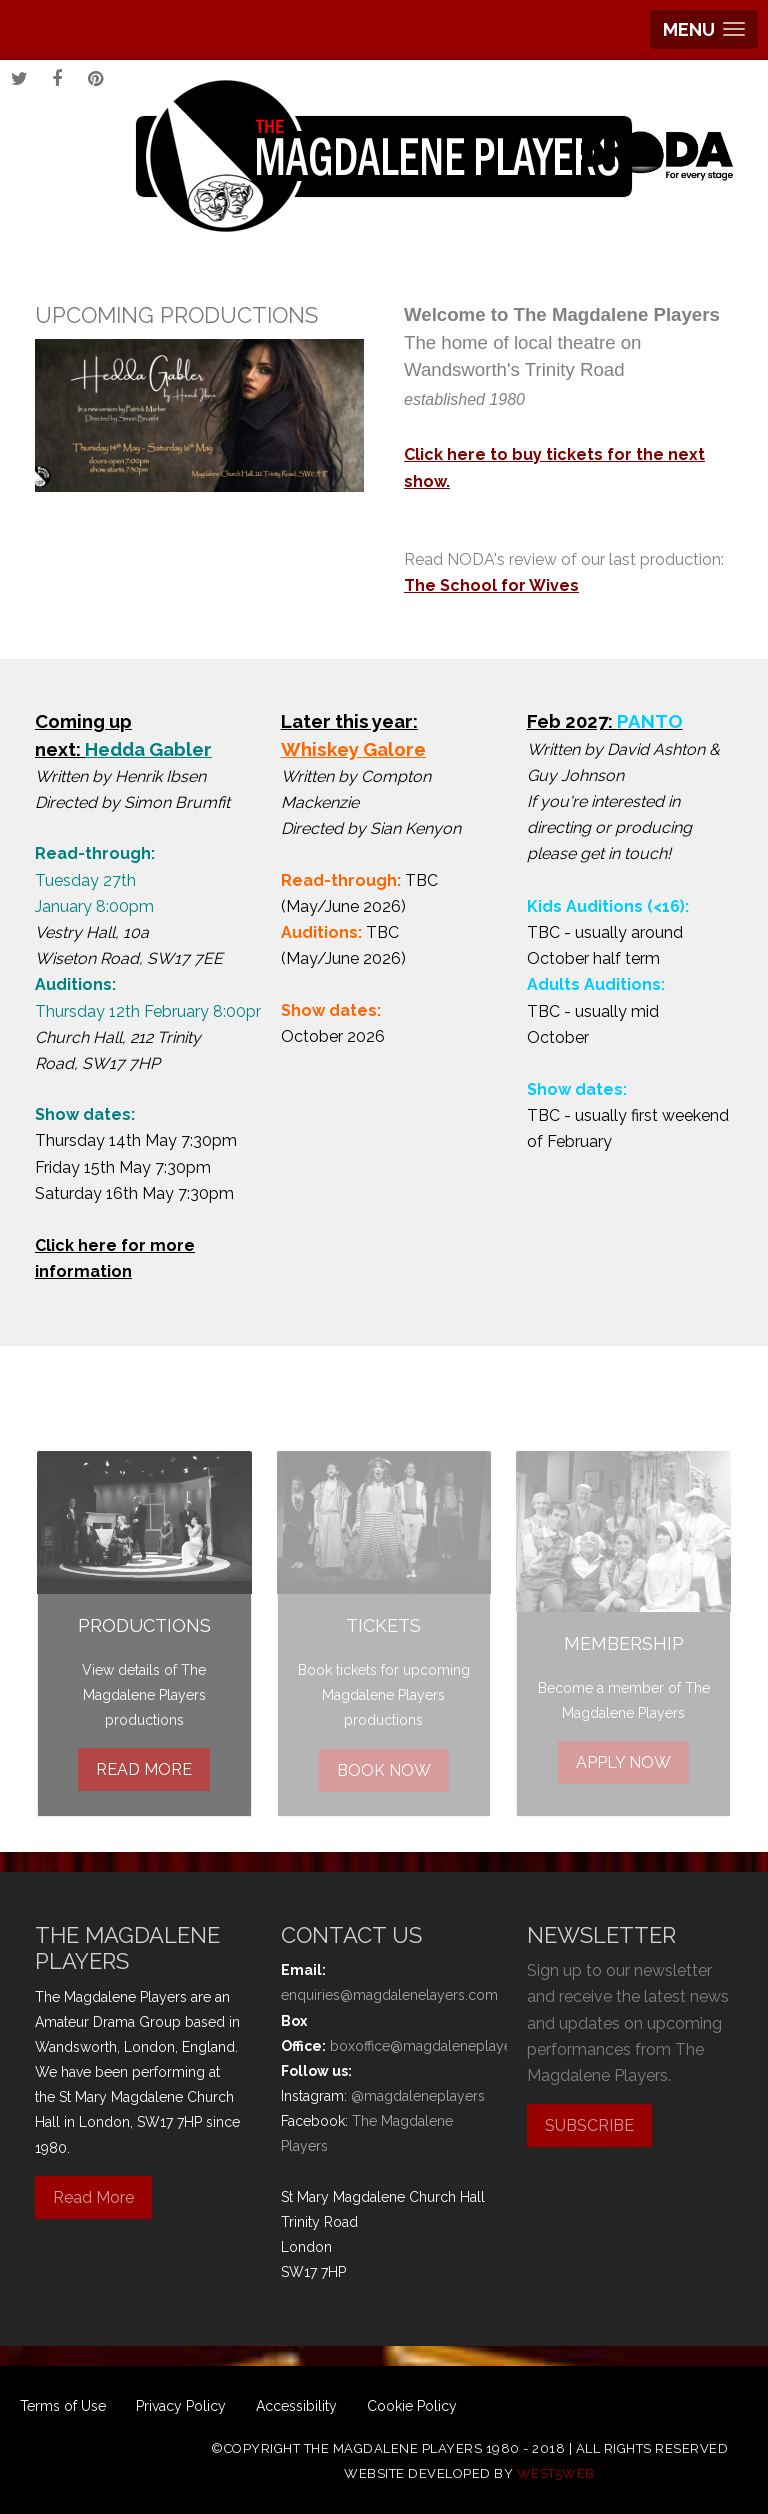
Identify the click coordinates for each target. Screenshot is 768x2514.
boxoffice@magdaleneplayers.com (443, 2046)
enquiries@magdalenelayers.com (389, 1995)
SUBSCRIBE (589, 2125)
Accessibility (296, 2406)
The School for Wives (491, 585)
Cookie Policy (412, 2406)
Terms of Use (63, 2406)
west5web (556, 2473)
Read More (93, 2197)
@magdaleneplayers (418, 2096)
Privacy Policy (181, 2406)
